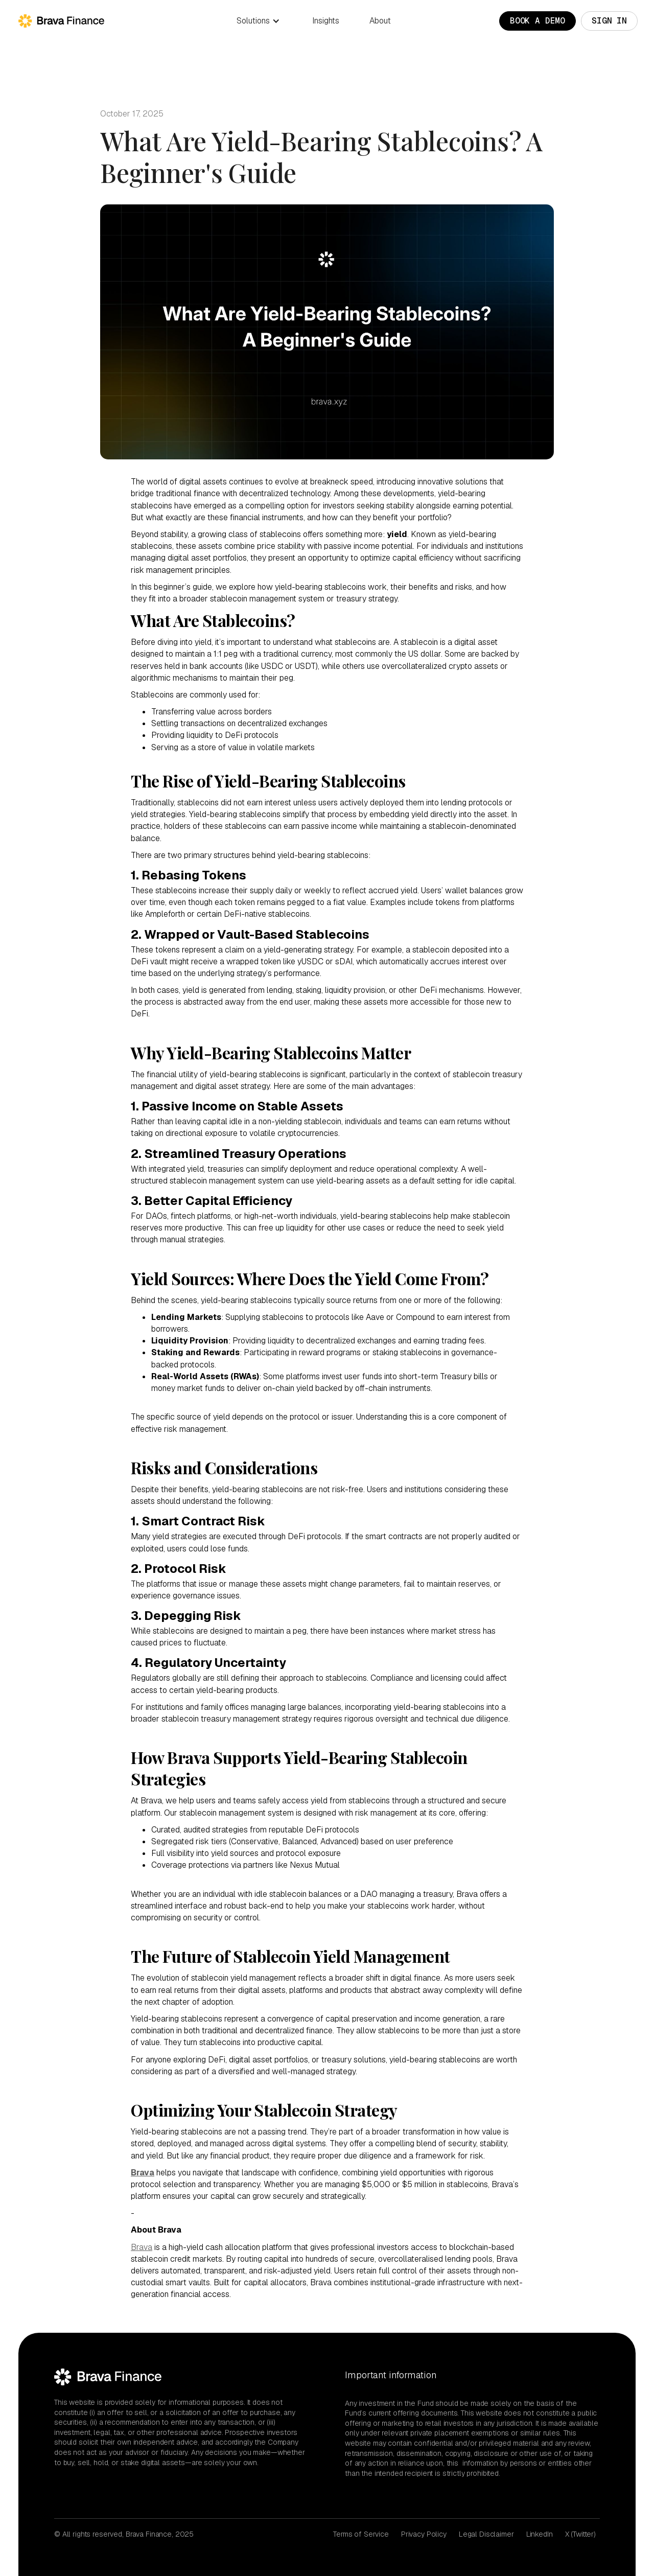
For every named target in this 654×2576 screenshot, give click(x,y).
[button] (258, 21)
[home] (56, 21)
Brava (141, 2247)
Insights (325, 20)
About (380, 20)
